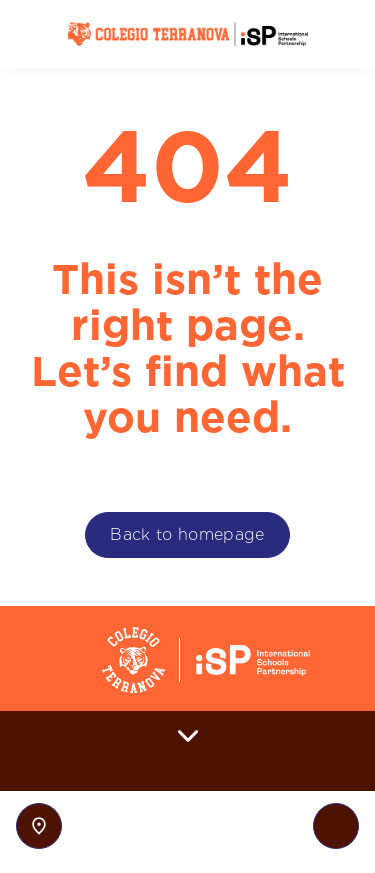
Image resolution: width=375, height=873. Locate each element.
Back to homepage (187, 534)
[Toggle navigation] (336, 826)
